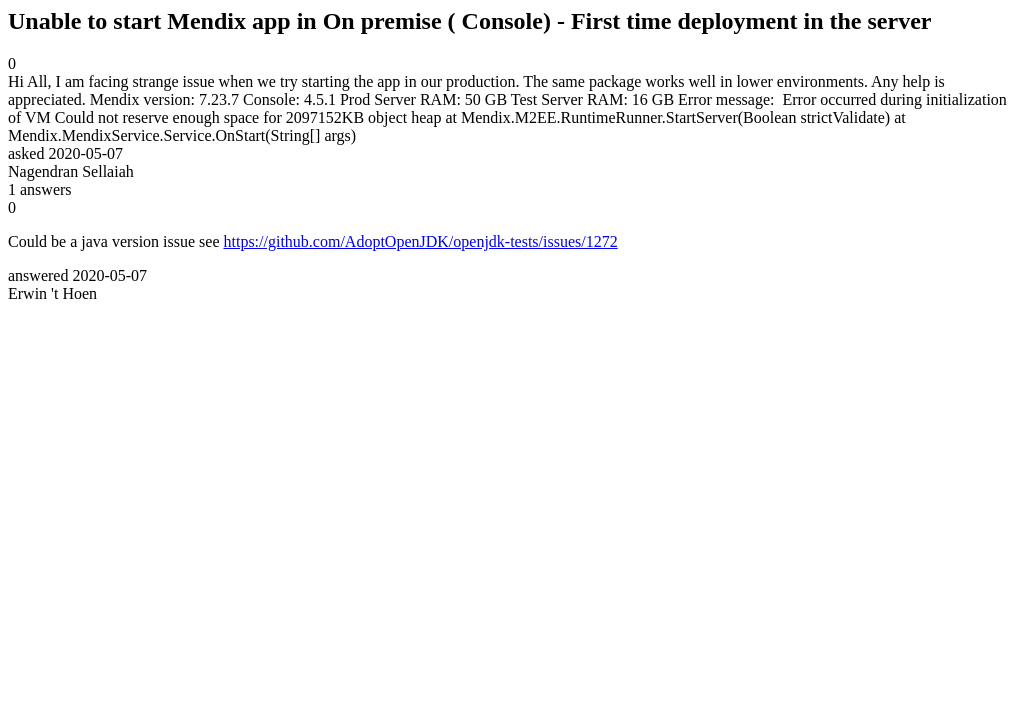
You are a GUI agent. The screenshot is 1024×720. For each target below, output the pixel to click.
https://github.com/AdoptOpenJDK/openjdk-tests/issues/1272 (421, 241)
